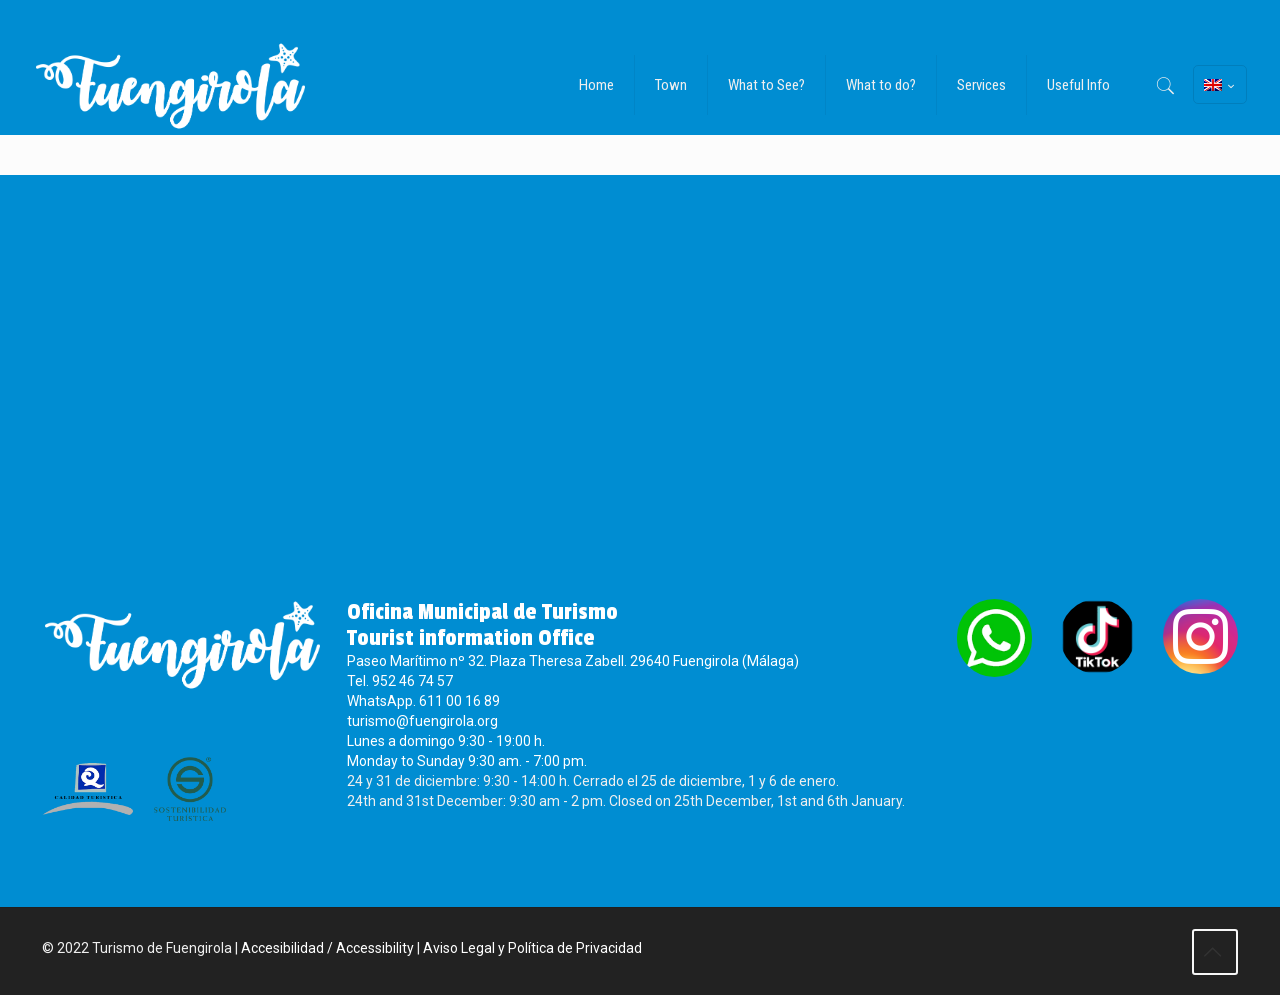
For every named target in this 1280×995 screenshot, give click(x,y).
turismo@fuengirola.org (422, 721)
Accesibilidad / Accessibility (327, 948)
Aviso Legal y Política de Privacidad (532, 948)
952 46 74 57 (412, 681)
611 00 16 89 (459, 701)
